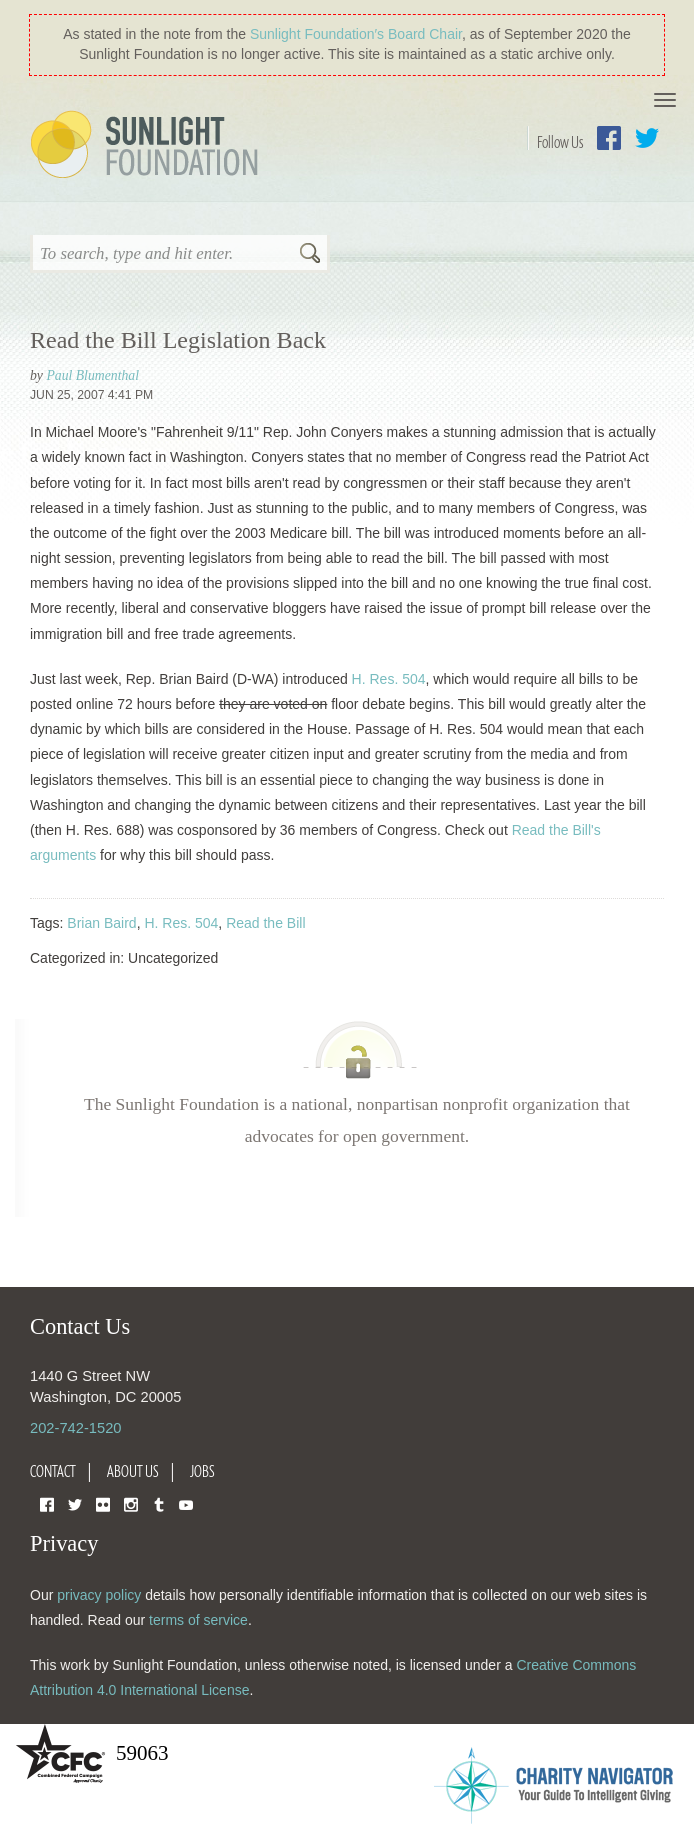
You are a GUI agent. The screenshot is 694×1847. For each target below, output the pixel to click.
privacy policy (99, 1595)
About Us (133, 1471)
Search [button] (310, 255)
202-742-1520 (75, 1428)
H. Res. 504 (389, 679)
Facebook (609, 138)
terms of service (198, 1620)
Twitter (647, 138)
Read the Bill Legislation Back (178, 340)
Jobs (202, 1471)
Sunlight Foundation (148, 146)
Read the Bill (265, 923)
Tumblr (159, 1503)
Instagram (131, 1503)
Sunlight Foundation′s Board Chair (356, 34)
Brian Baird (101, 923)
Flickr (103, 1503)
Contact (53, 1471)
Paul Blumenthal (92, 375)
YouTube (186, 1503)
